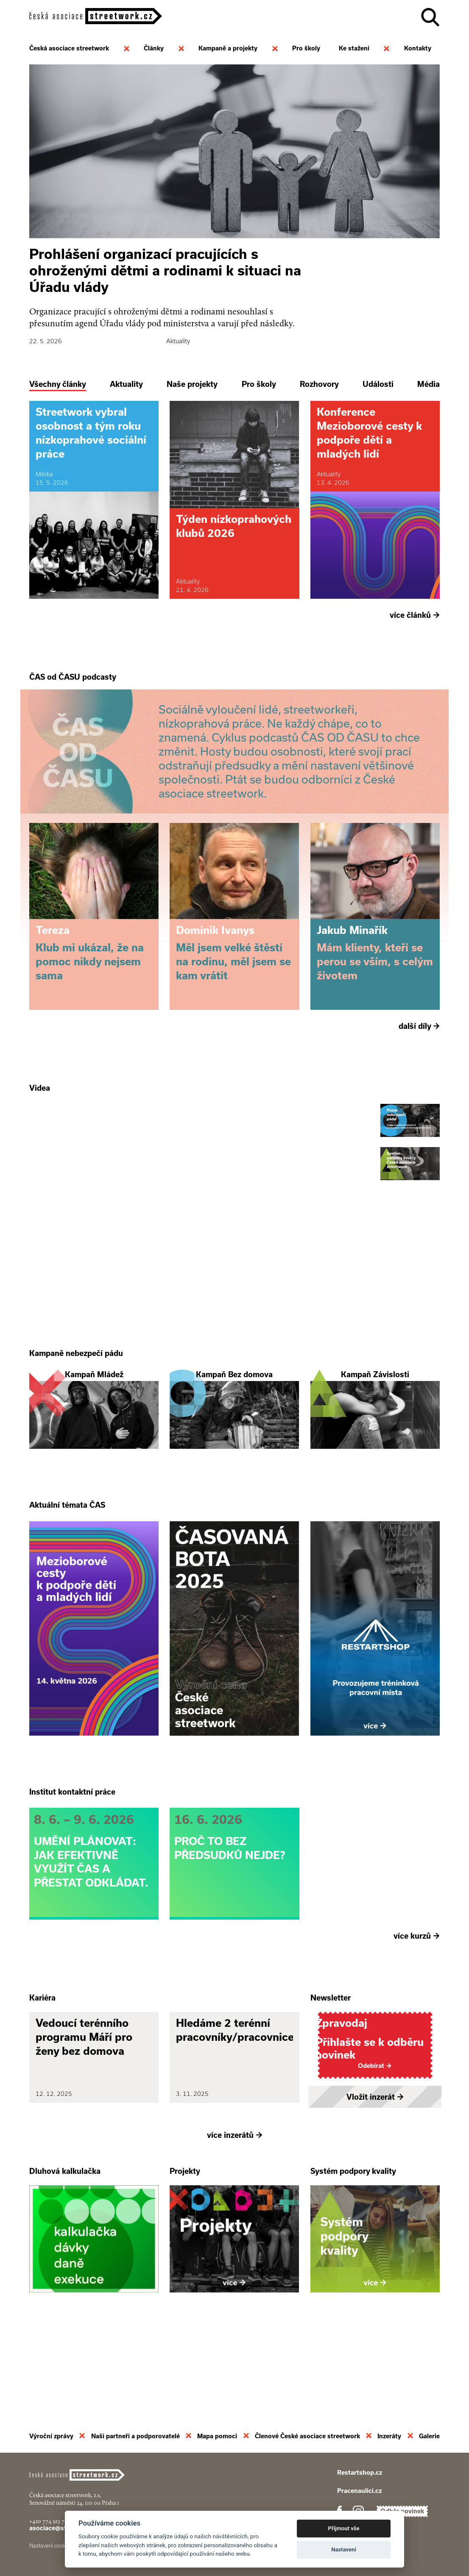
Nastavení (343, 2549)
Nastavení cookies (50, 2545)
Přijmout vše (344, 2528)
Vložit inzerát (375, 2173)
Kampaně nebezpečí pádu (76, 1392)
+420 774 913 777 (49, 2521)
